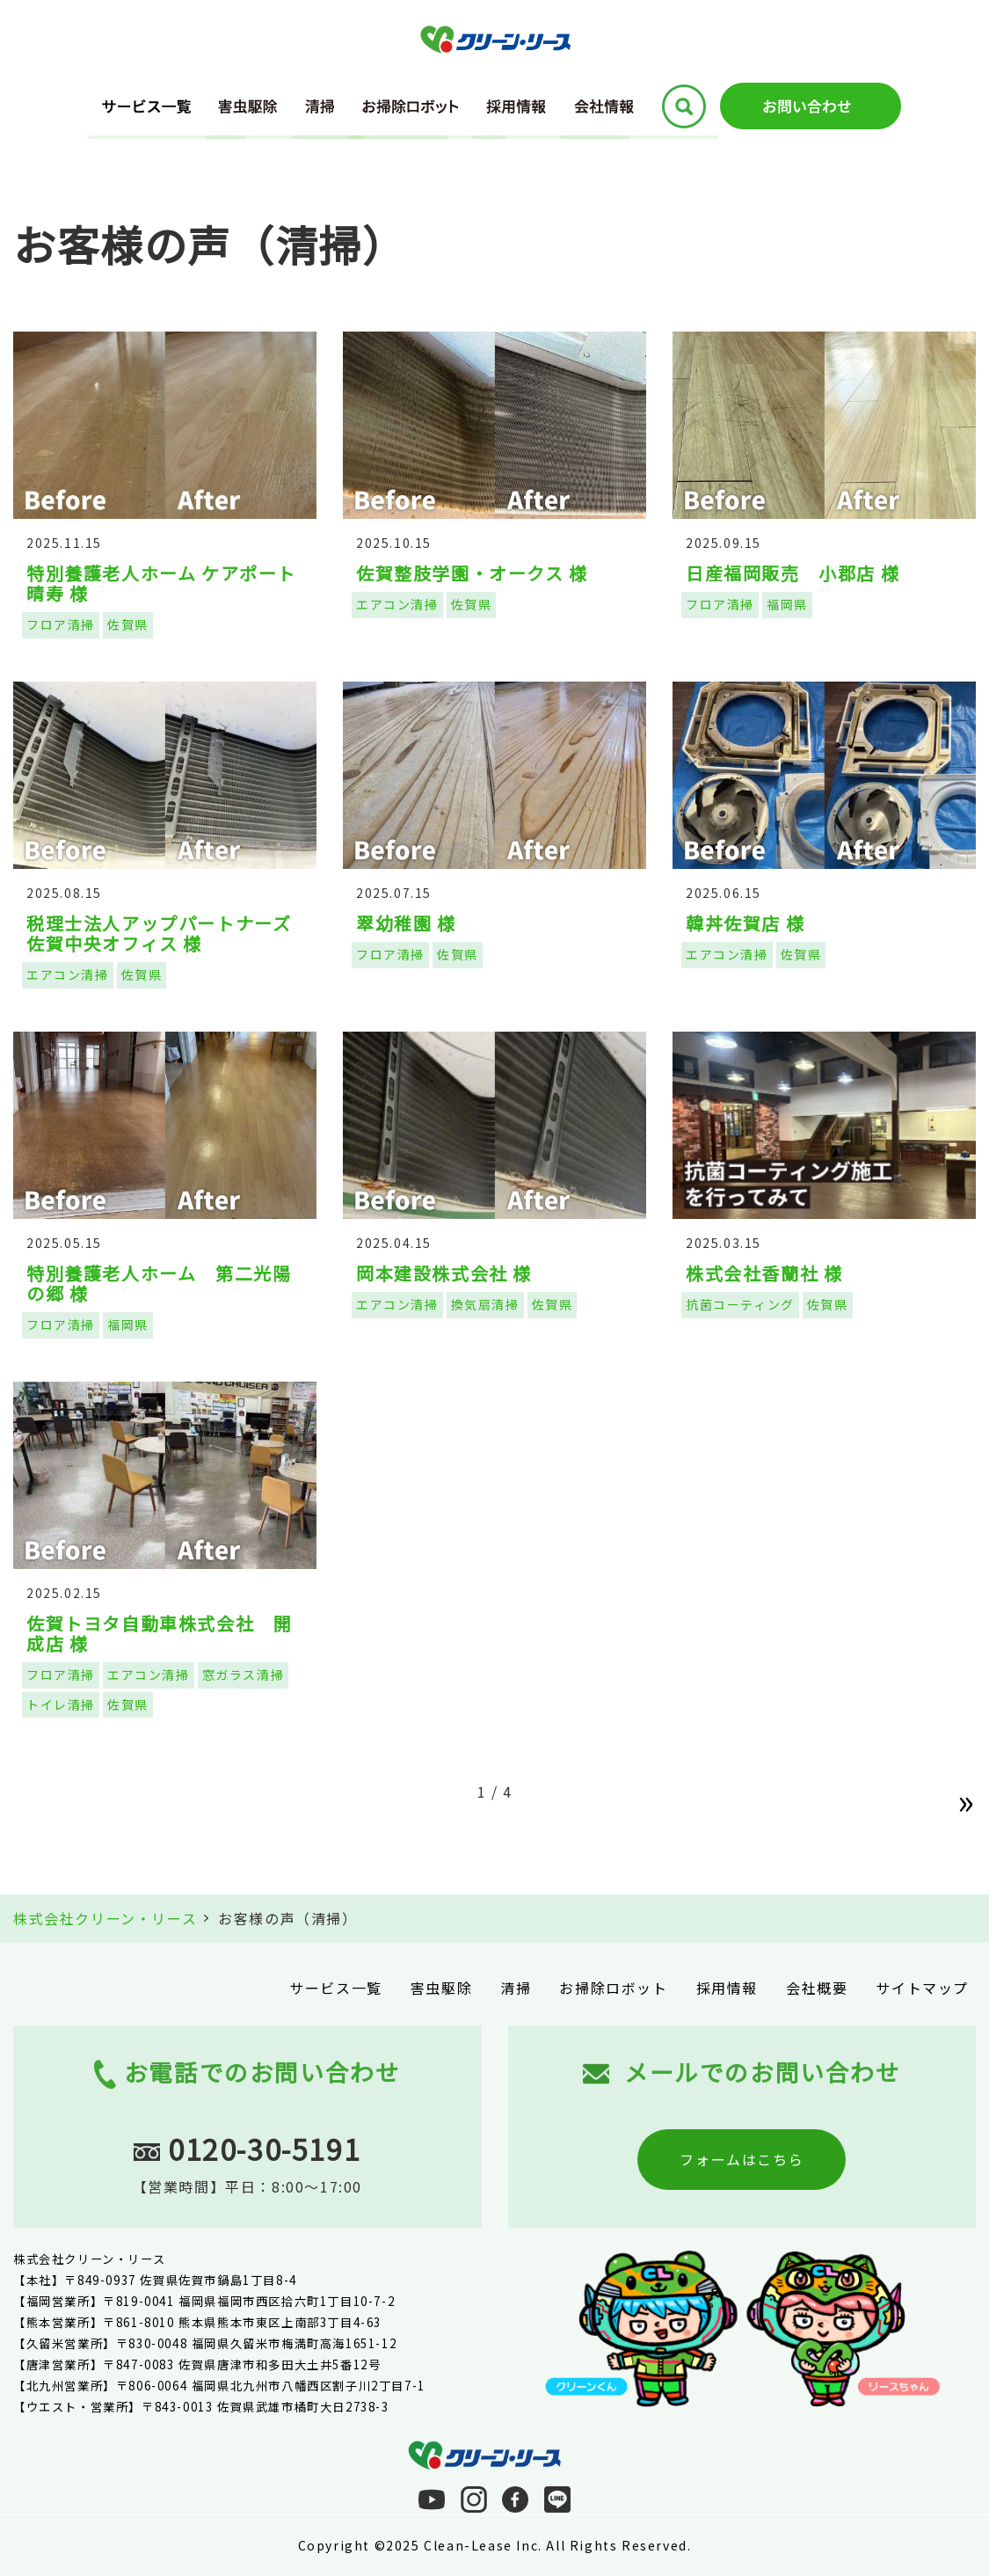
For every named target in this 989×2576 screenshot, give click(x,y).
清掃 (515, 1987)
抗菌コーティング (740, 1304)
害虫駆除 (441, 1987)
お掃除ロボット (613, 1987)
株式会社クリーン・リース (105, 1918)
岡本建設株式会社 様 (444, 1273)
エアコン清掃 (397, 604)
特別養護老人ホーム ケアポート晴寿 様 (161, 583)
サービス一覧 (335, 1987)
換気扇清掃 (485, 1304)
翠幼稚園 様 (406, 923)
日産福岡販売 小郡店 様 (792, 573)
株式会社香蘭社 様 (764, 1273)
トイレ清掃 (60, 1704)
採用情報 (727, 1987)
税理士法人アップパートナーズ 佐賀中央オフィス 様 (168, 933)
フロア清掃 (60, 624)
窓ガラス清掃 (243, 1674)
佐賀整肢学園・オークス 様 (472, 573)
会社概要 (816, 1987)
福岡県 (787, 604)
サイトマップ (922, 1987)
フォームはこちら (742, 2159)
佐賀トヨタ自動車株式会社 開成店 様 (159, 1633)
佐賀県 (128, 624)
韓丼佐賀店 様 (745, 923)
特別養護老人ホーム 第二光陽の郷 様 (158, 1283)
